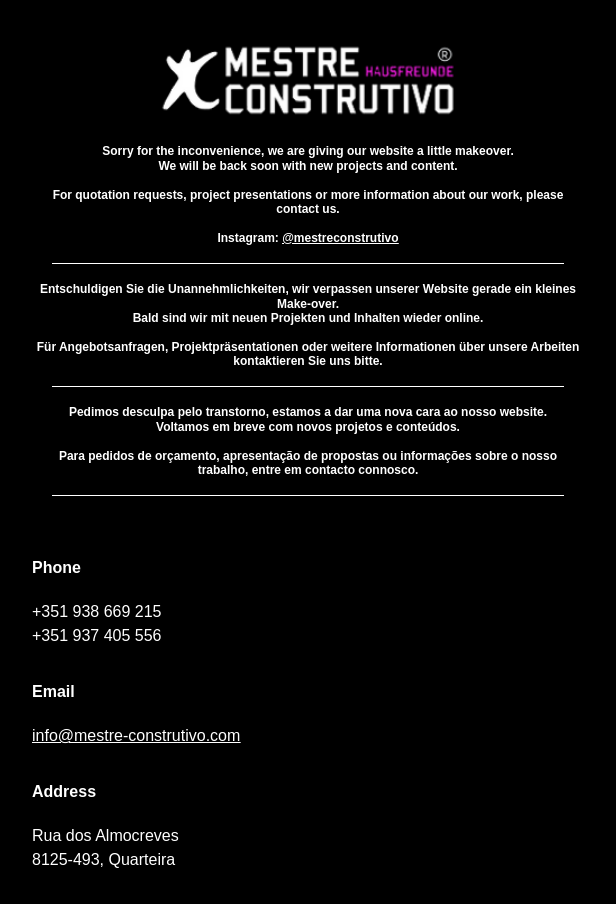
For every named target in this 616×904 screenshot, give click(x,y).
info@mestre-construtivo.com (136, 735)
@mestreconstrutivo (340, 238)
